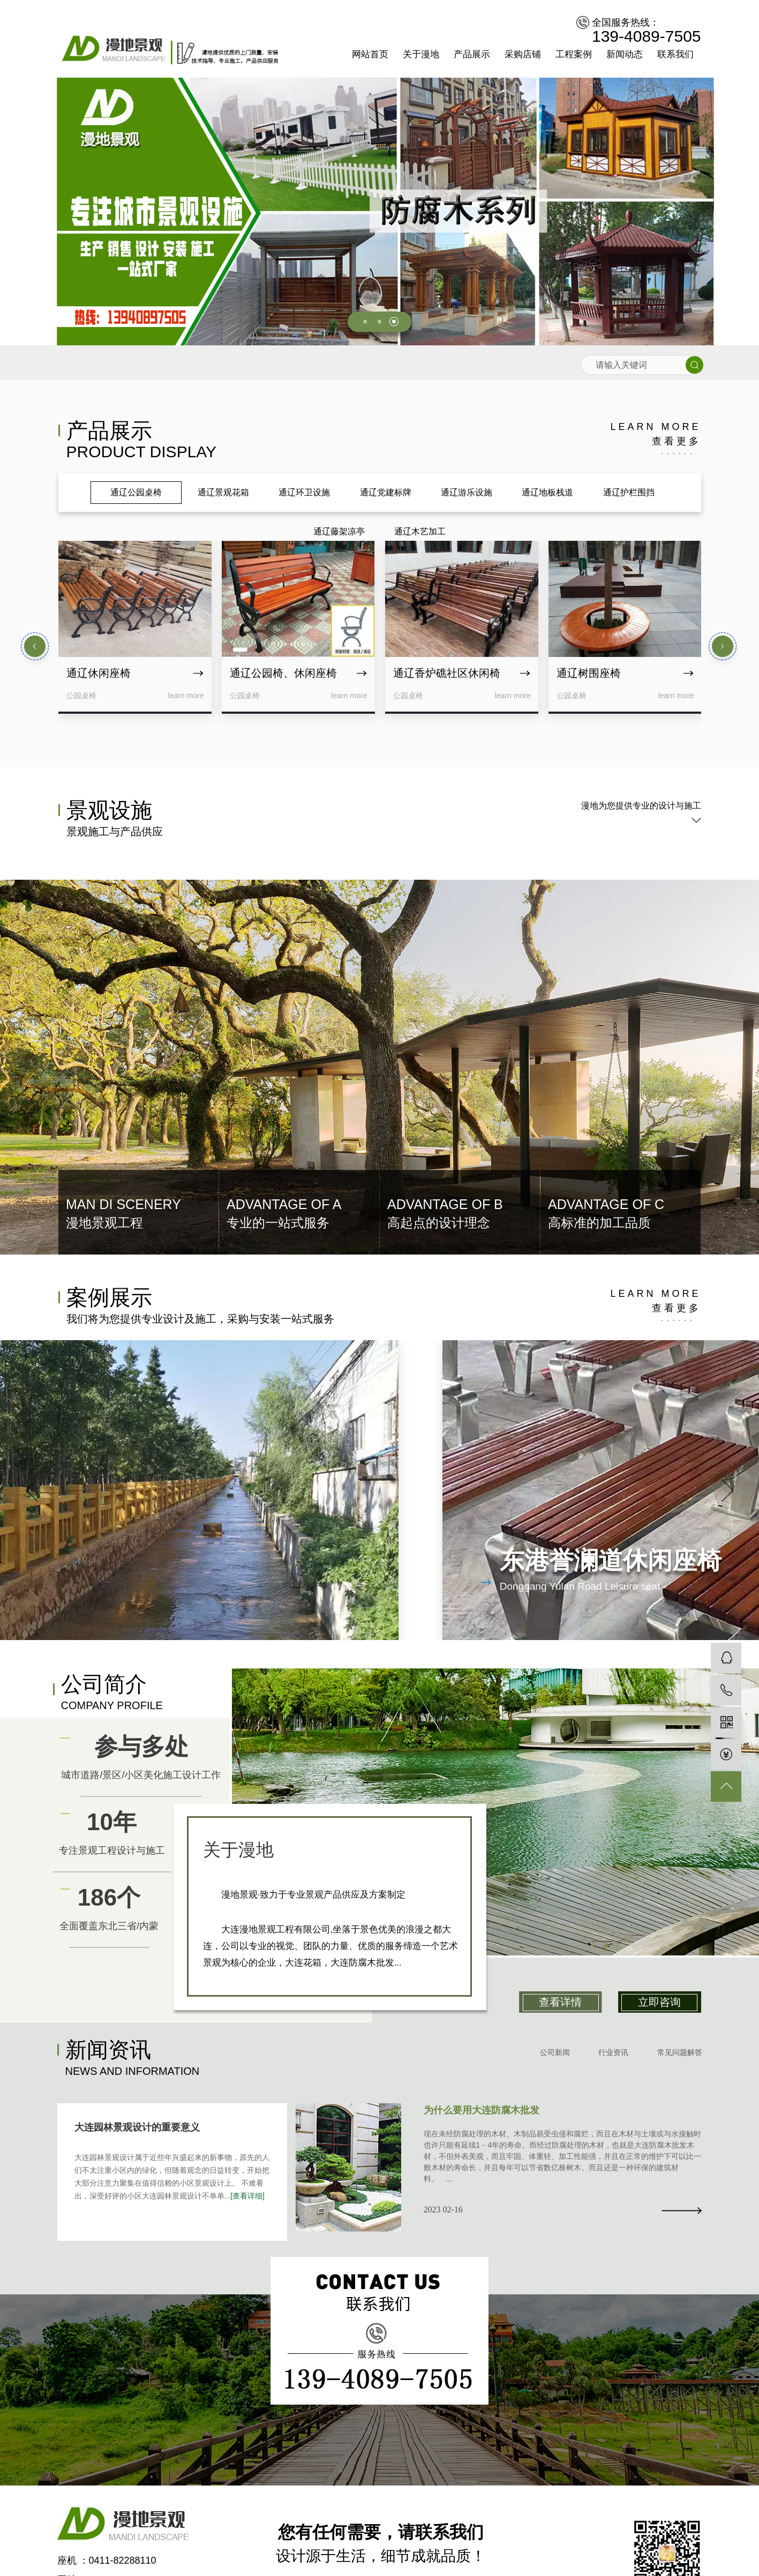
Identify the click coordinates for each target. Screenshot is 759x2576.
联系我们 (675, 54)
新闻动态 (624, 54)
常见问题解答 (679, 2052)
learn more (655, 435)
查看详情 (560, 2002)
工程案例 (573, 54)
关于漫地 (421, 54)
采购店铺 (523, 54)
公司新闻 (555, 2052)
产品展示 (472, 54)
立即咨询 (659, 2002)
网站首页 (370, 54)
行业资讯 (613, 2052)
